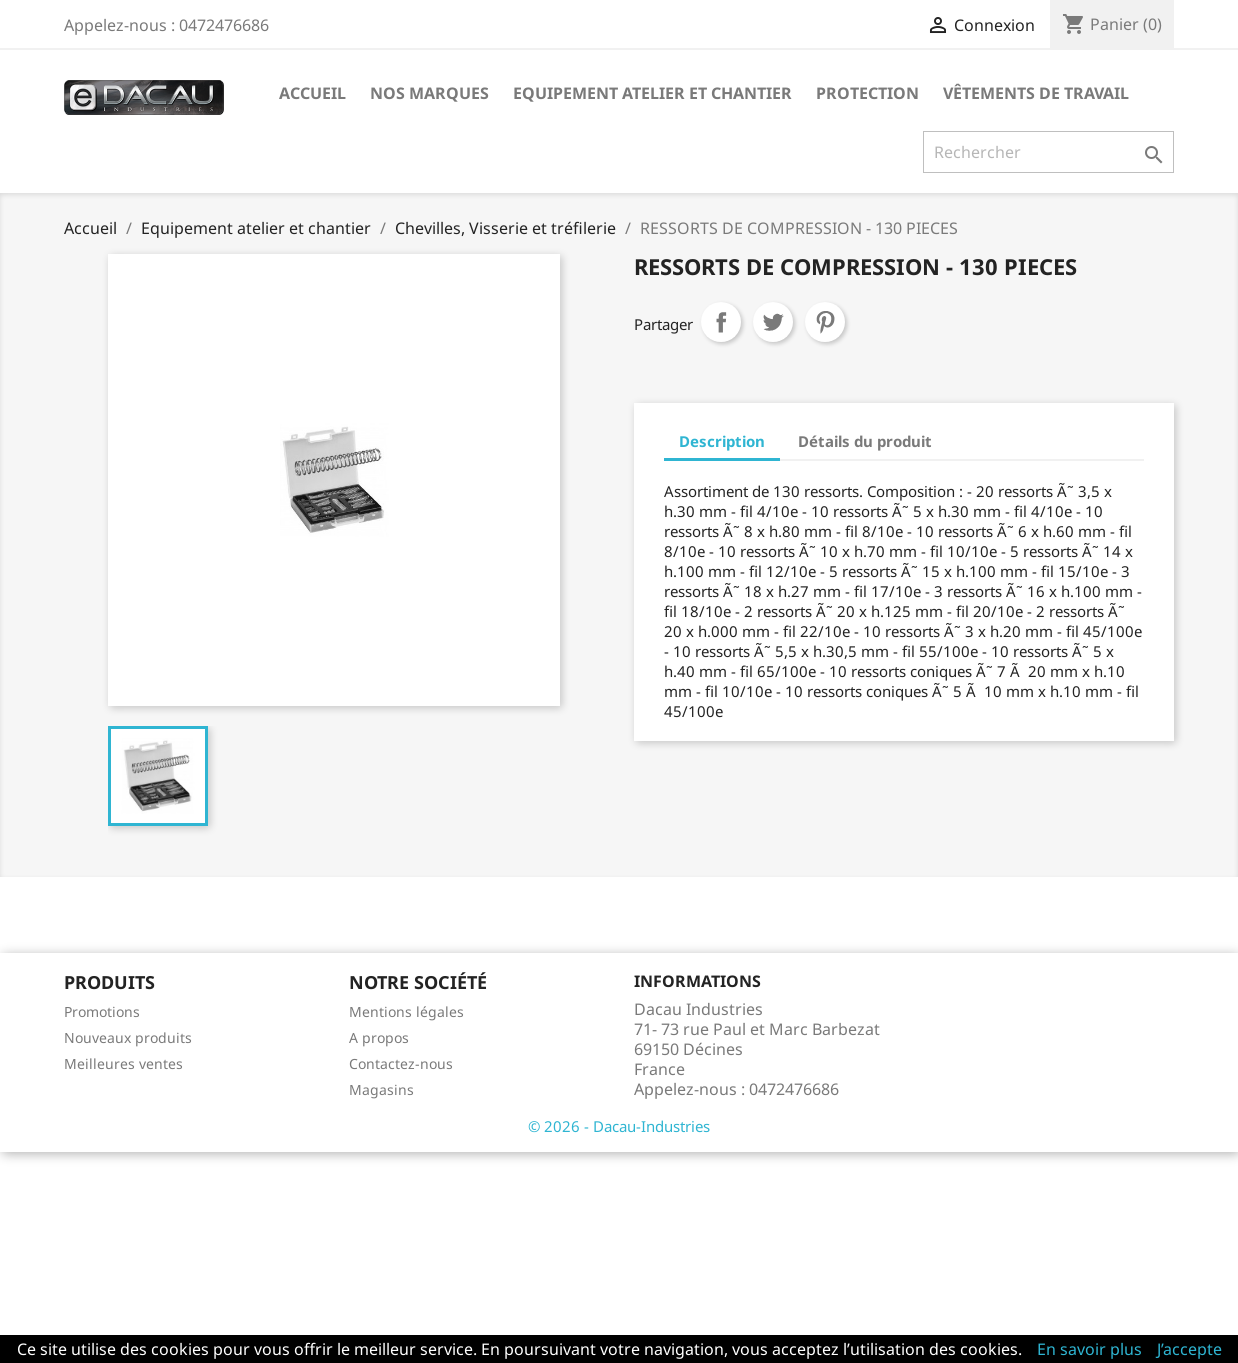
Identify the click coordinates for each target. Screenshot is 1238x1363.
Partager (721, 322)
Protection (867, 93)
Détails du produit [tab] (865, 441)
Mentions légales (406, 1011)
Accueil (312, 93)
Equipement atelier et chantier (652, 93)
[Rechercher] (1048, 152)
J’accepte (1189, 1349)
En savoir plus (1089, 1349)
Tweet (773, 322)
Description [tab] (722, 441)
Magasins (381, 1089)
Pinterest (825, 322)
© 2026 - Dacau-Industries (619, 1126)
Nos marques (429, 93)
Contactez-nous (401, 1063)
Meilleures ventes (123, 1063)
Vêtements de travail (1036, 93)
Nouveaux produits (128, 1037)
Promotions (102, 1011)
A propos (379, 1037)
